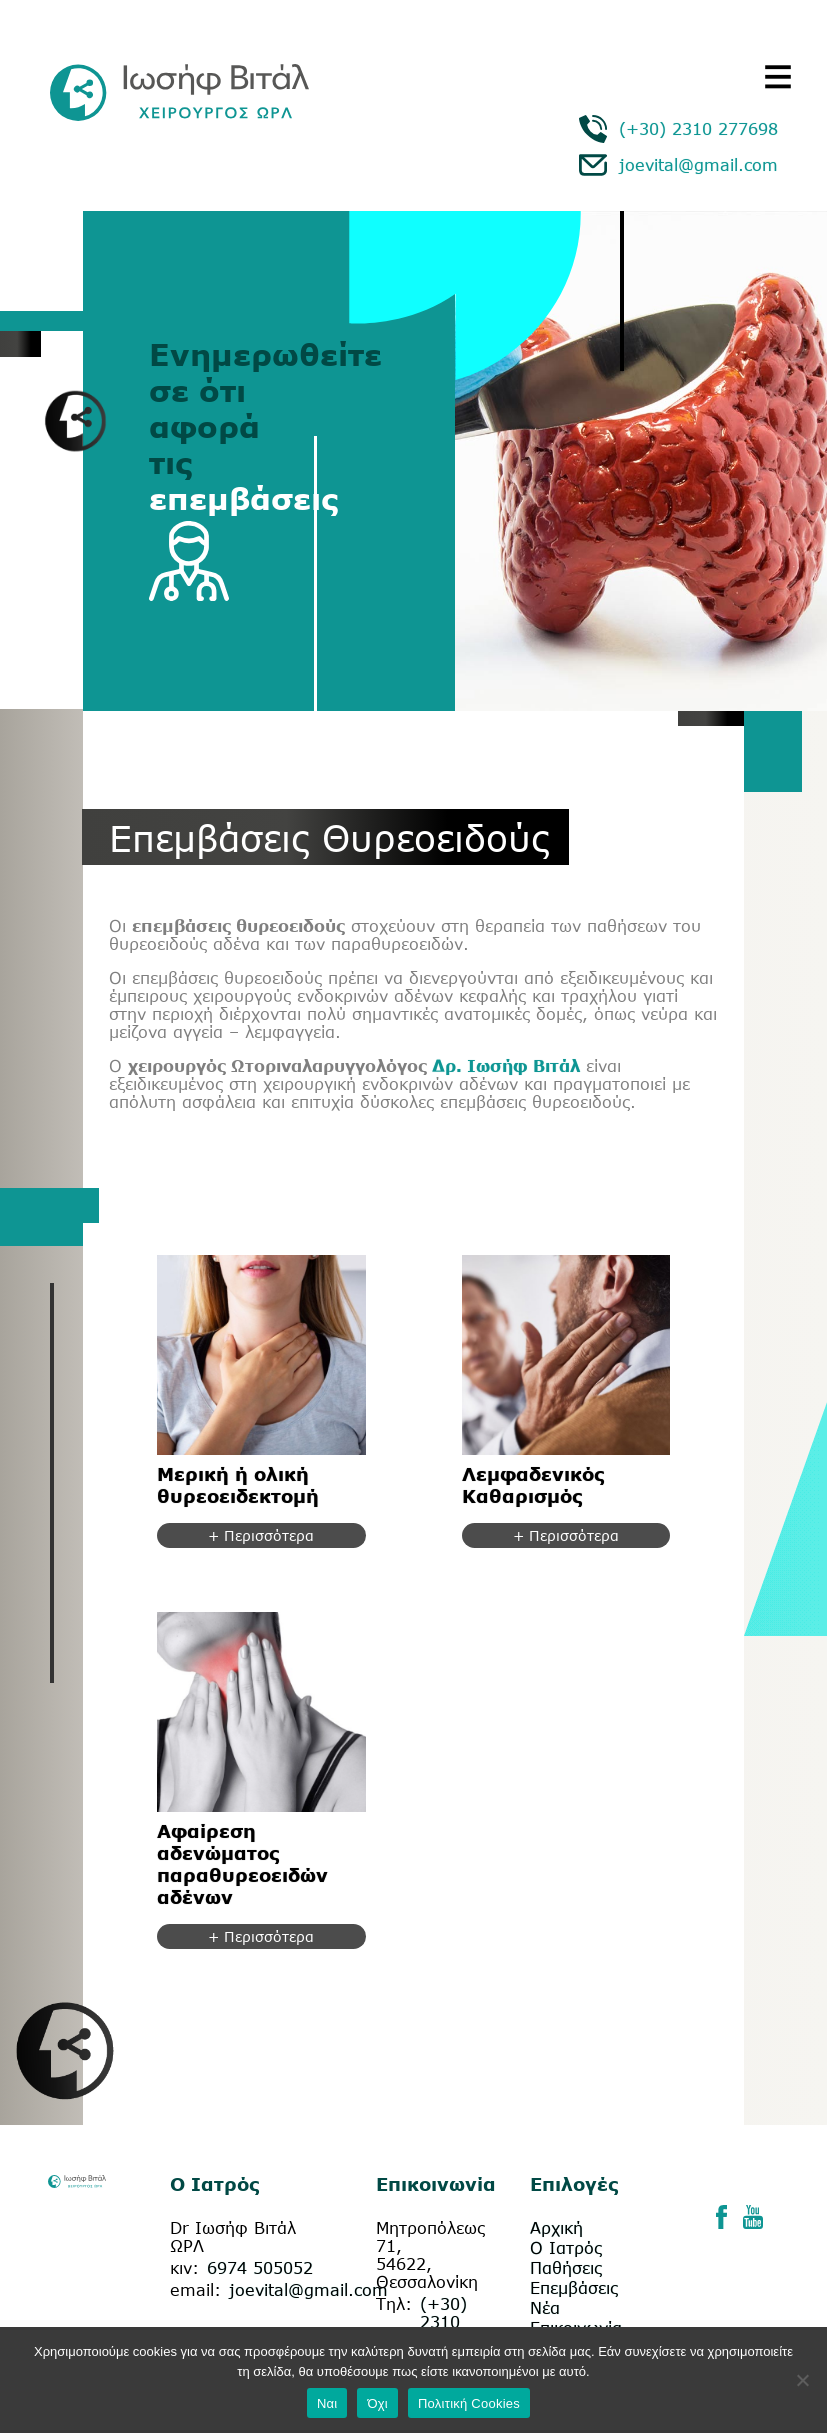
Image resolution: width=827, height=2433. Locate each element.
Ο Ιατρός (566, 2248)
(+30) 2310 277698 (698, 129)
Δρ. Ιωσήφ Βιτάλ (503, 1066)
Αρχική (556, 2228)
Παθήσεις (566, 2268)
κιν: (184, 2268)
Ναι (327, 2403)
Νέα (545, 2308)
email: (195, 2290)
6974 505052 (260, 2268)
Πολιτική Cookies (469, 2403)
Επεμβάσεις (574, 2288)
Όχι (377, 2403)
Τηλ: (394, 2304)
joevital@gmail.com (698, 165)
